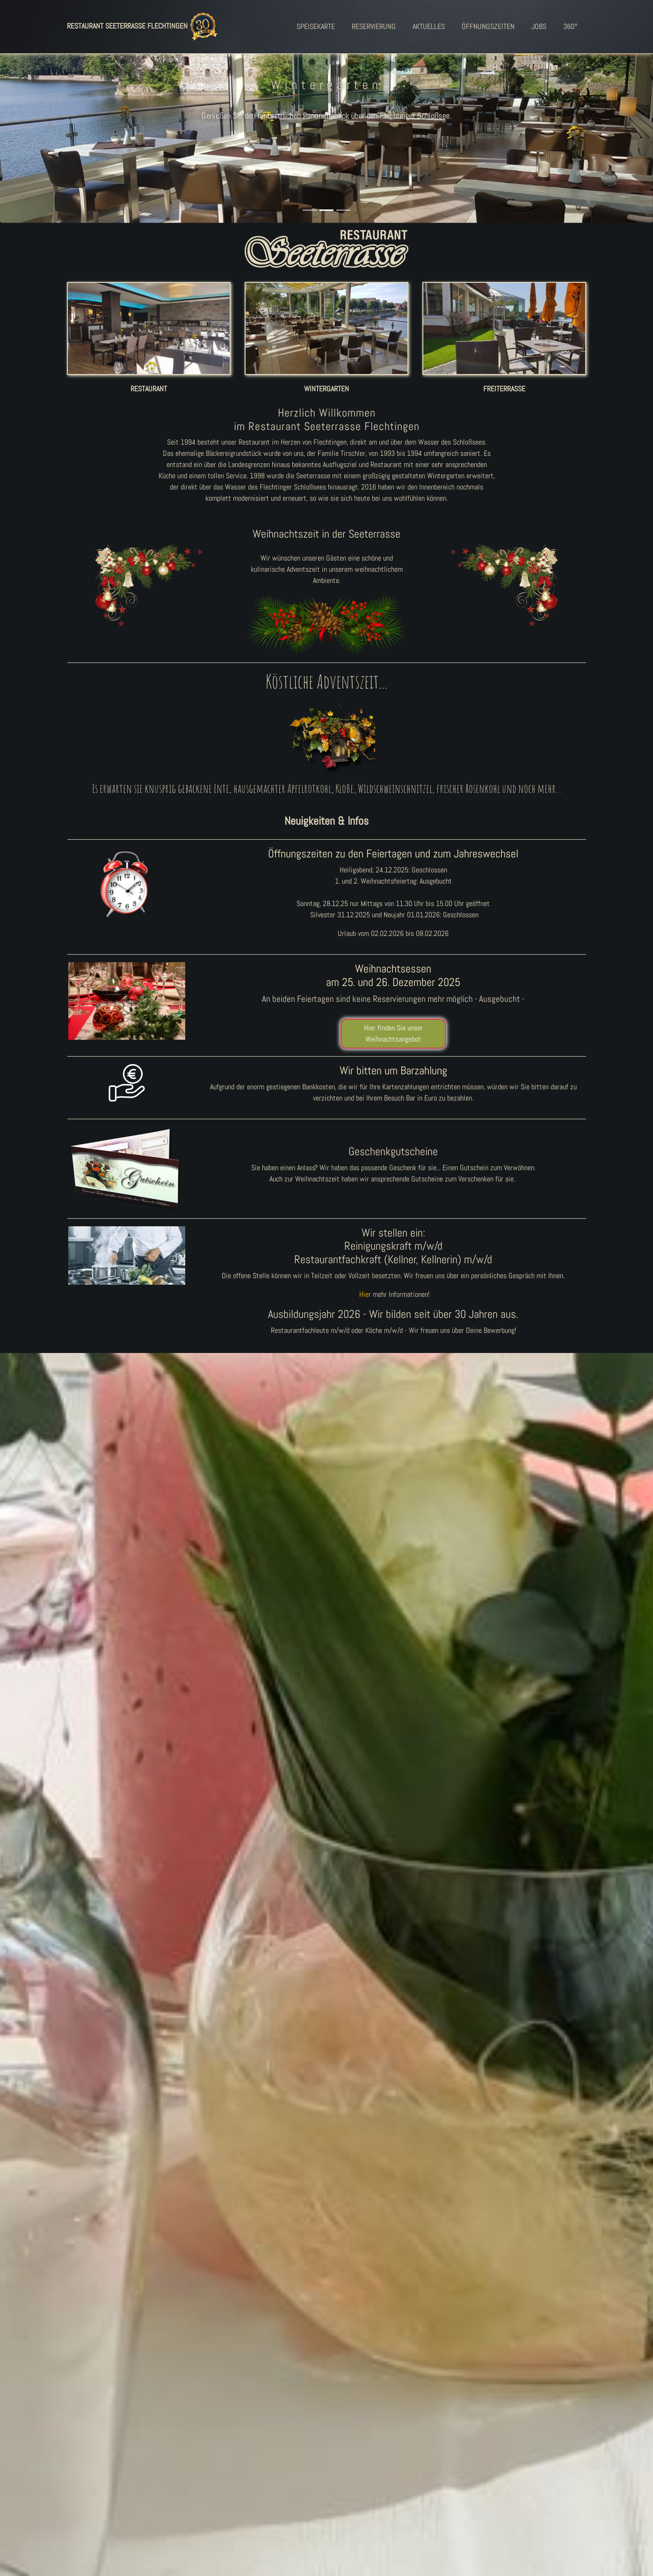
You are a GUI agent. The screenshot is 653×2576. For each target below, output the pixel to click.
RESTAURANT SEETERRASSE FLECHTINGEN (143, 26)
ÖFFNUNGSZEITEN (488, 26)
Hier (365, 1294)
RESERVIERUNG (374, 26)
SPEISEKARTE (316, 26)
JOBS (538, 26)
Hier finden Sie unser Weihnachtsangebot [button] (393, 1033)
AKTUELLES (429, 26)
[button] (49, 126)
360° (570, 26)
